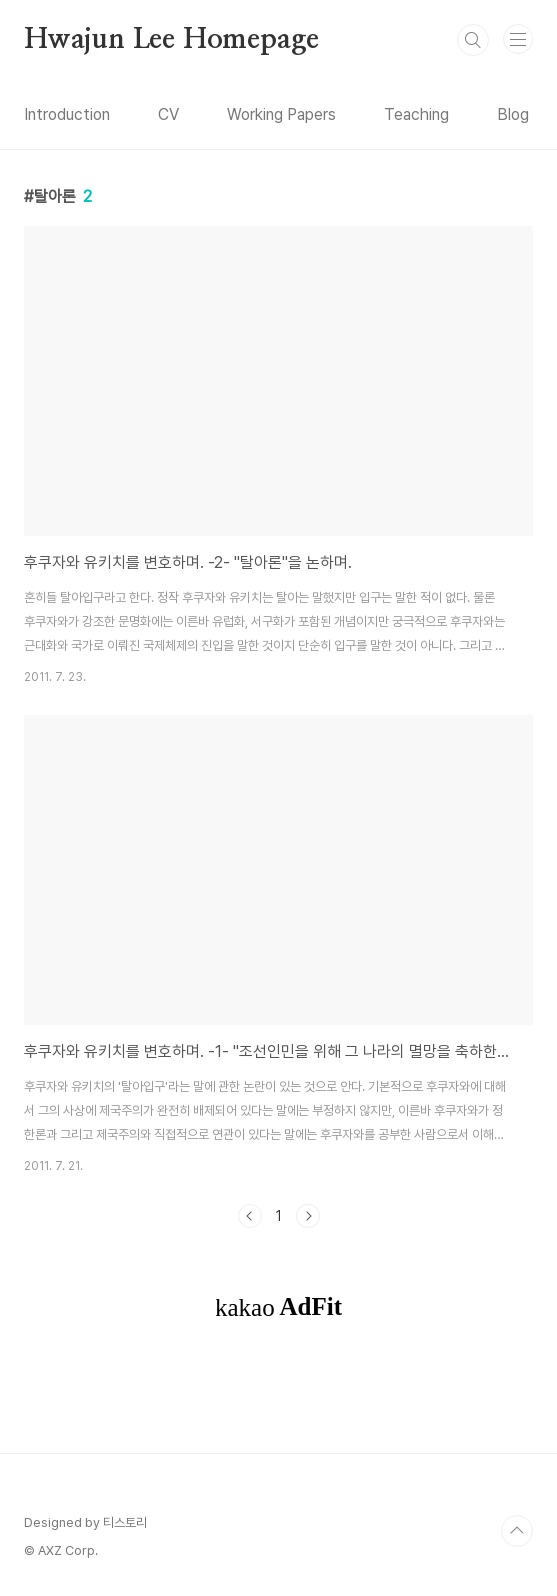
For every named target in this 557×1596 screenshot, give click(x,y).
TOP (517, 1531)
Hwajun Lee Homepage (171, 40)
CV (168, 114)
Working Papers (281, 114)
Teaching (416, 114)
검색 (473, 40)
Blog (513, 114)
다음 (308, 1216)
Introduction (67, 114)
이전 (250, 1216)
